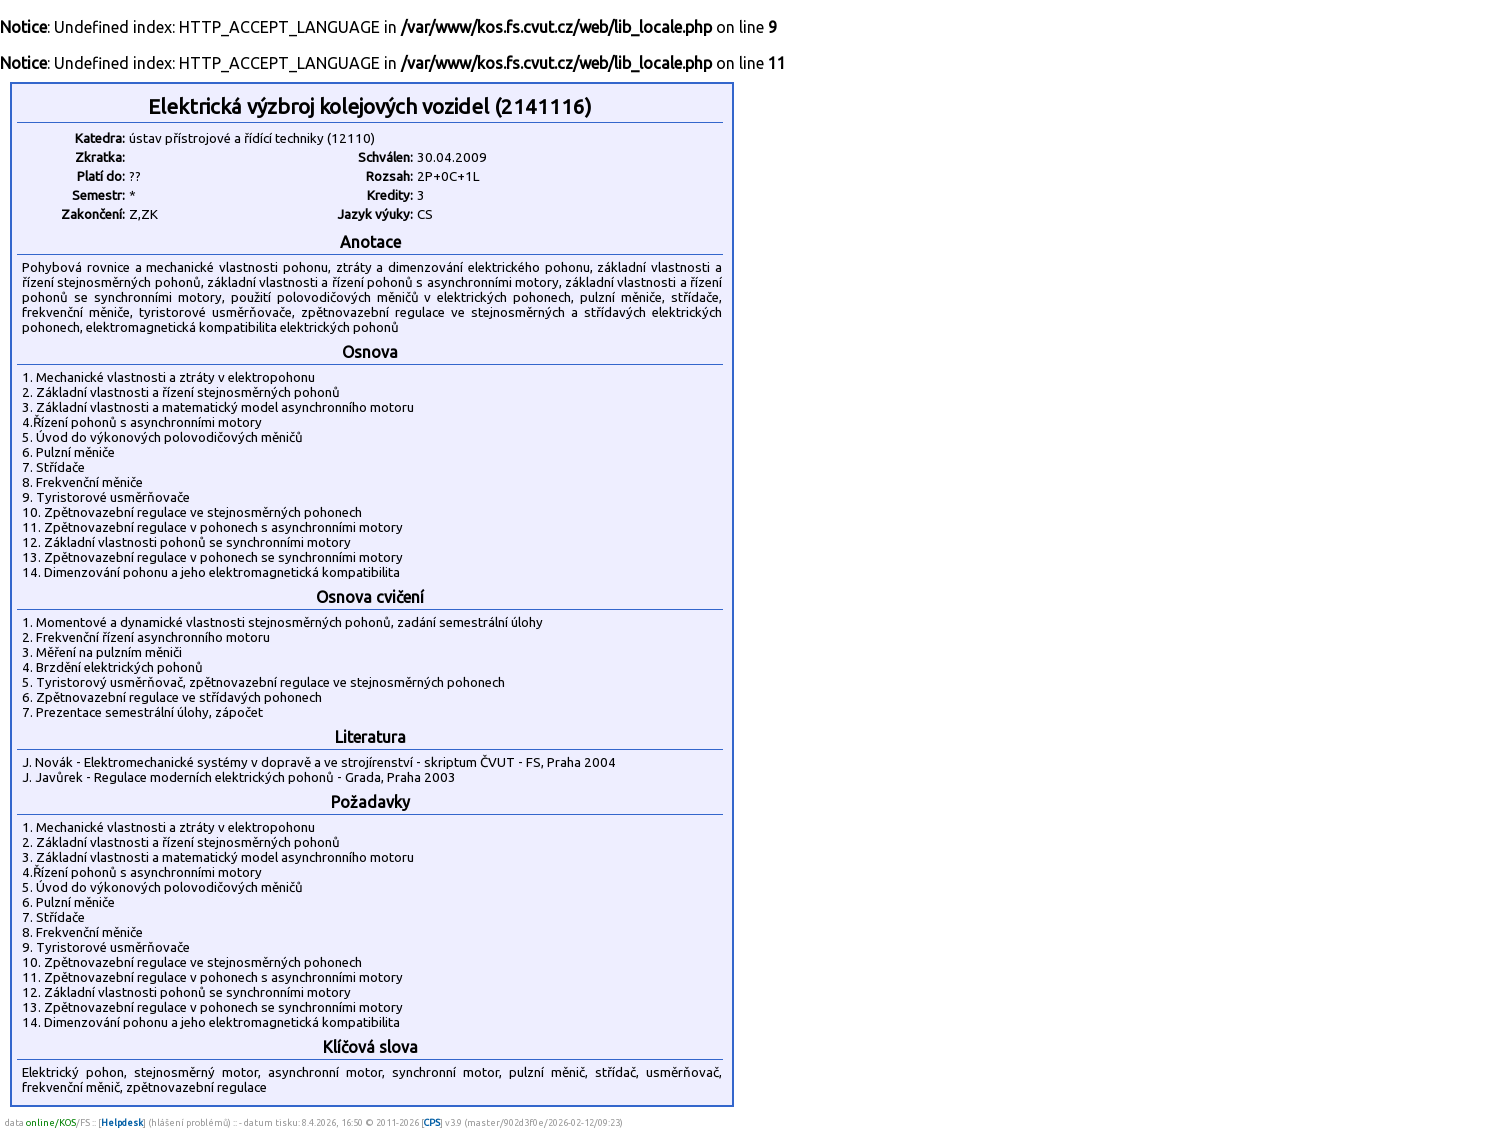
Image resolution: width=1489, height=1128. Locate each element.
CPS (432, 1122)
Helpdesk (122, 1122)
